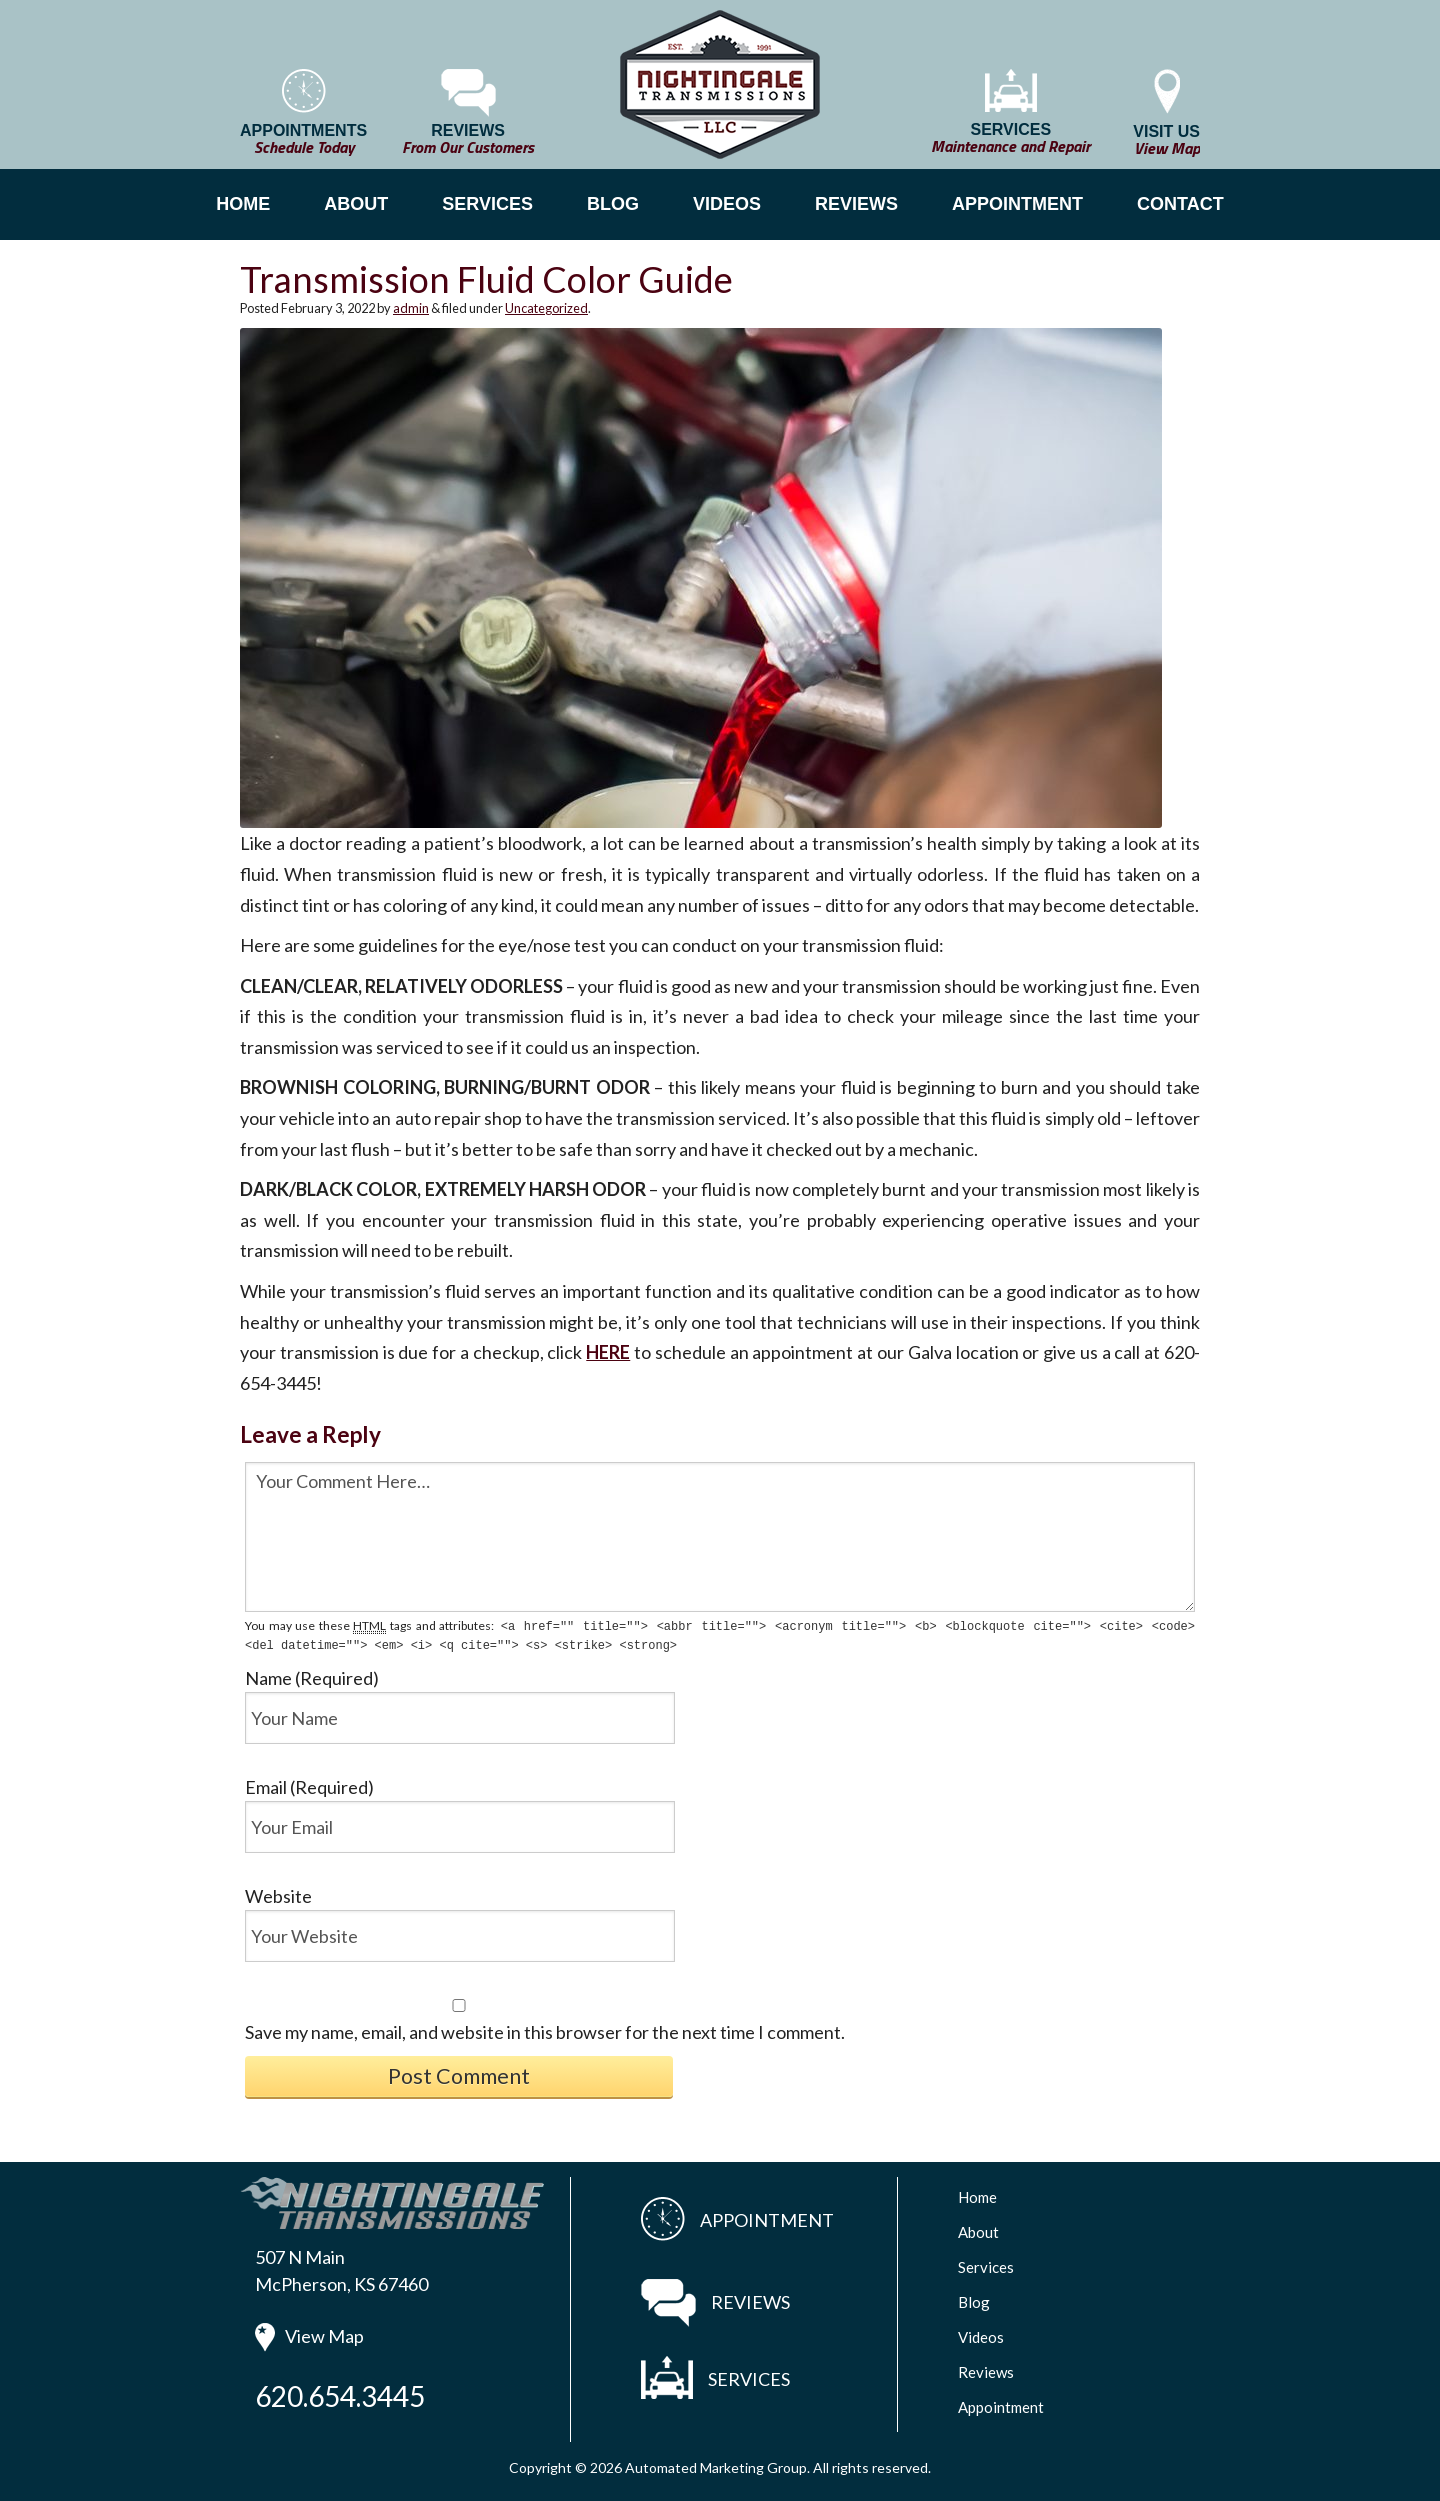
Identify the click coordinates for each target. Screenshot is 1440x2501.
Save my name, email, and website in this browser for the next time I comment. (545, 2030)
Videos (981, 2335)
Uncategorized (546, 308)
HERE (608, 1352)
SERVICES (487, 204)
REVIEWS (856, 204)
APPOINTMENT (1017, 204)
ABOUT (356, 204)
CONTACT (1180, 204)
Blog (974, 2300)
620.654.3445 (340, 2394)
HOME (243, 204)
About (978, 2230)
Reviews (986, 2370)
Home (977, 2195)
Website (278, 1894)
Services (986, 2265)
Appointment (1001, 2405)
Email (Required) (309, 1785)
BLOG (613, 204)
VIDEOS (727, 204)
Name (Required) (312, 1676)
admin (411, 308)
